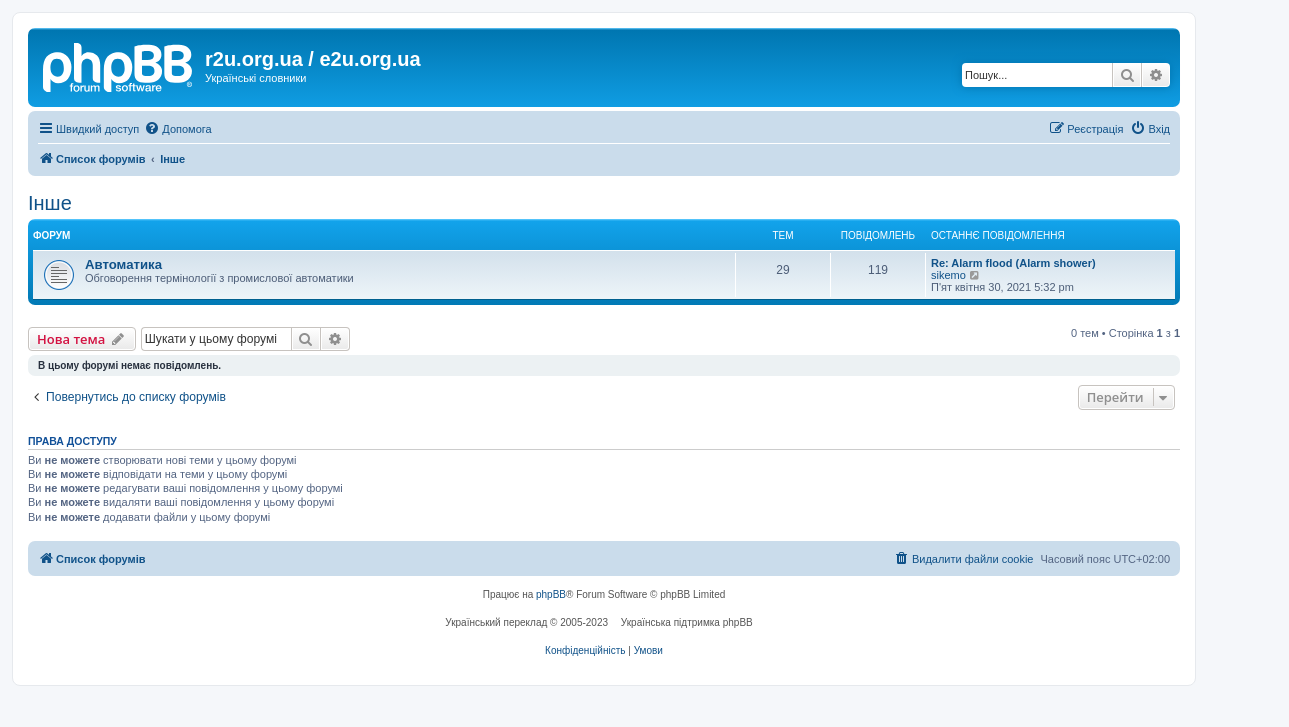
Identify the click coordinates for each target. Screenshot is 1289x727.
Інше (50, 203)
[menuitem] (177, 129)
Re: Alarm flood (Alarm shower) (1013, 263)
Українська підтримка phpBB (687, 622)
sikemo (948, 275)
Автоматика (123, 264)
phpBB (551, 594)
